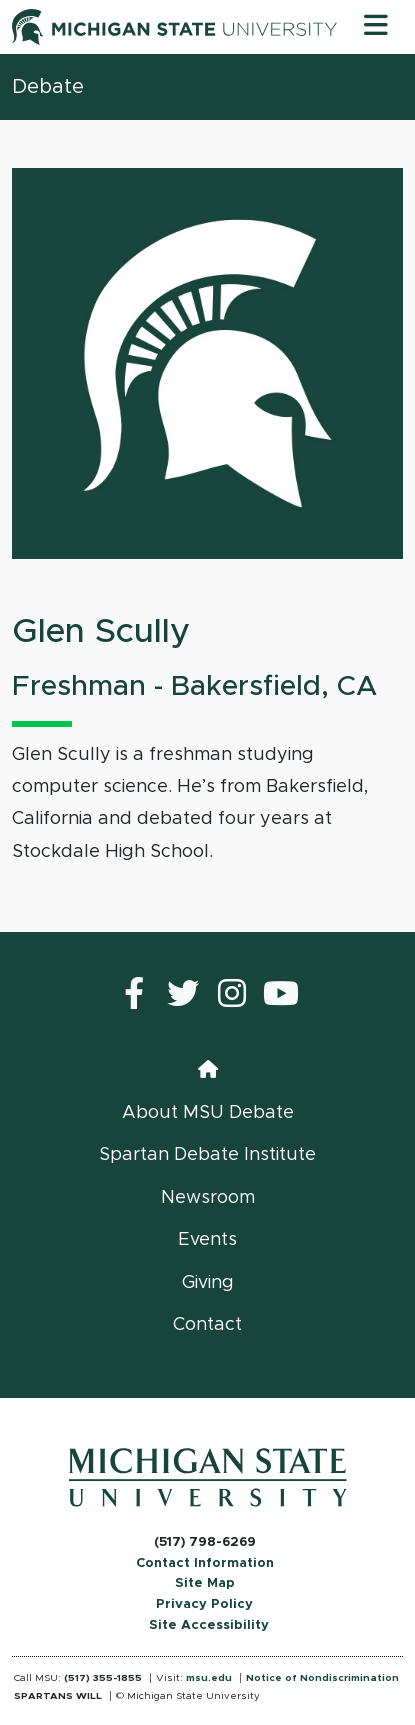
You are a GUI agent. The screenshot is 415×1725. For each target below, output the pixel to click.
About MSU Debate (208, 1113)
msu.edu (209, 1678)
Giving (208, 1283)
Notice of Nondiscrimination (322, 1678)
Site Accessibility (209, 1625)
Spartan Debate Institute (207, 1155)
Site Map (205, 1583)
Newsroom (208, 1198)
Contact (207, 1325)
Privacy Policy (204, 1604)
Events (207, 1240)
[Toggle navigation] (376, 27)
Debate (48, 87)
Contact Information (205, 1563)
